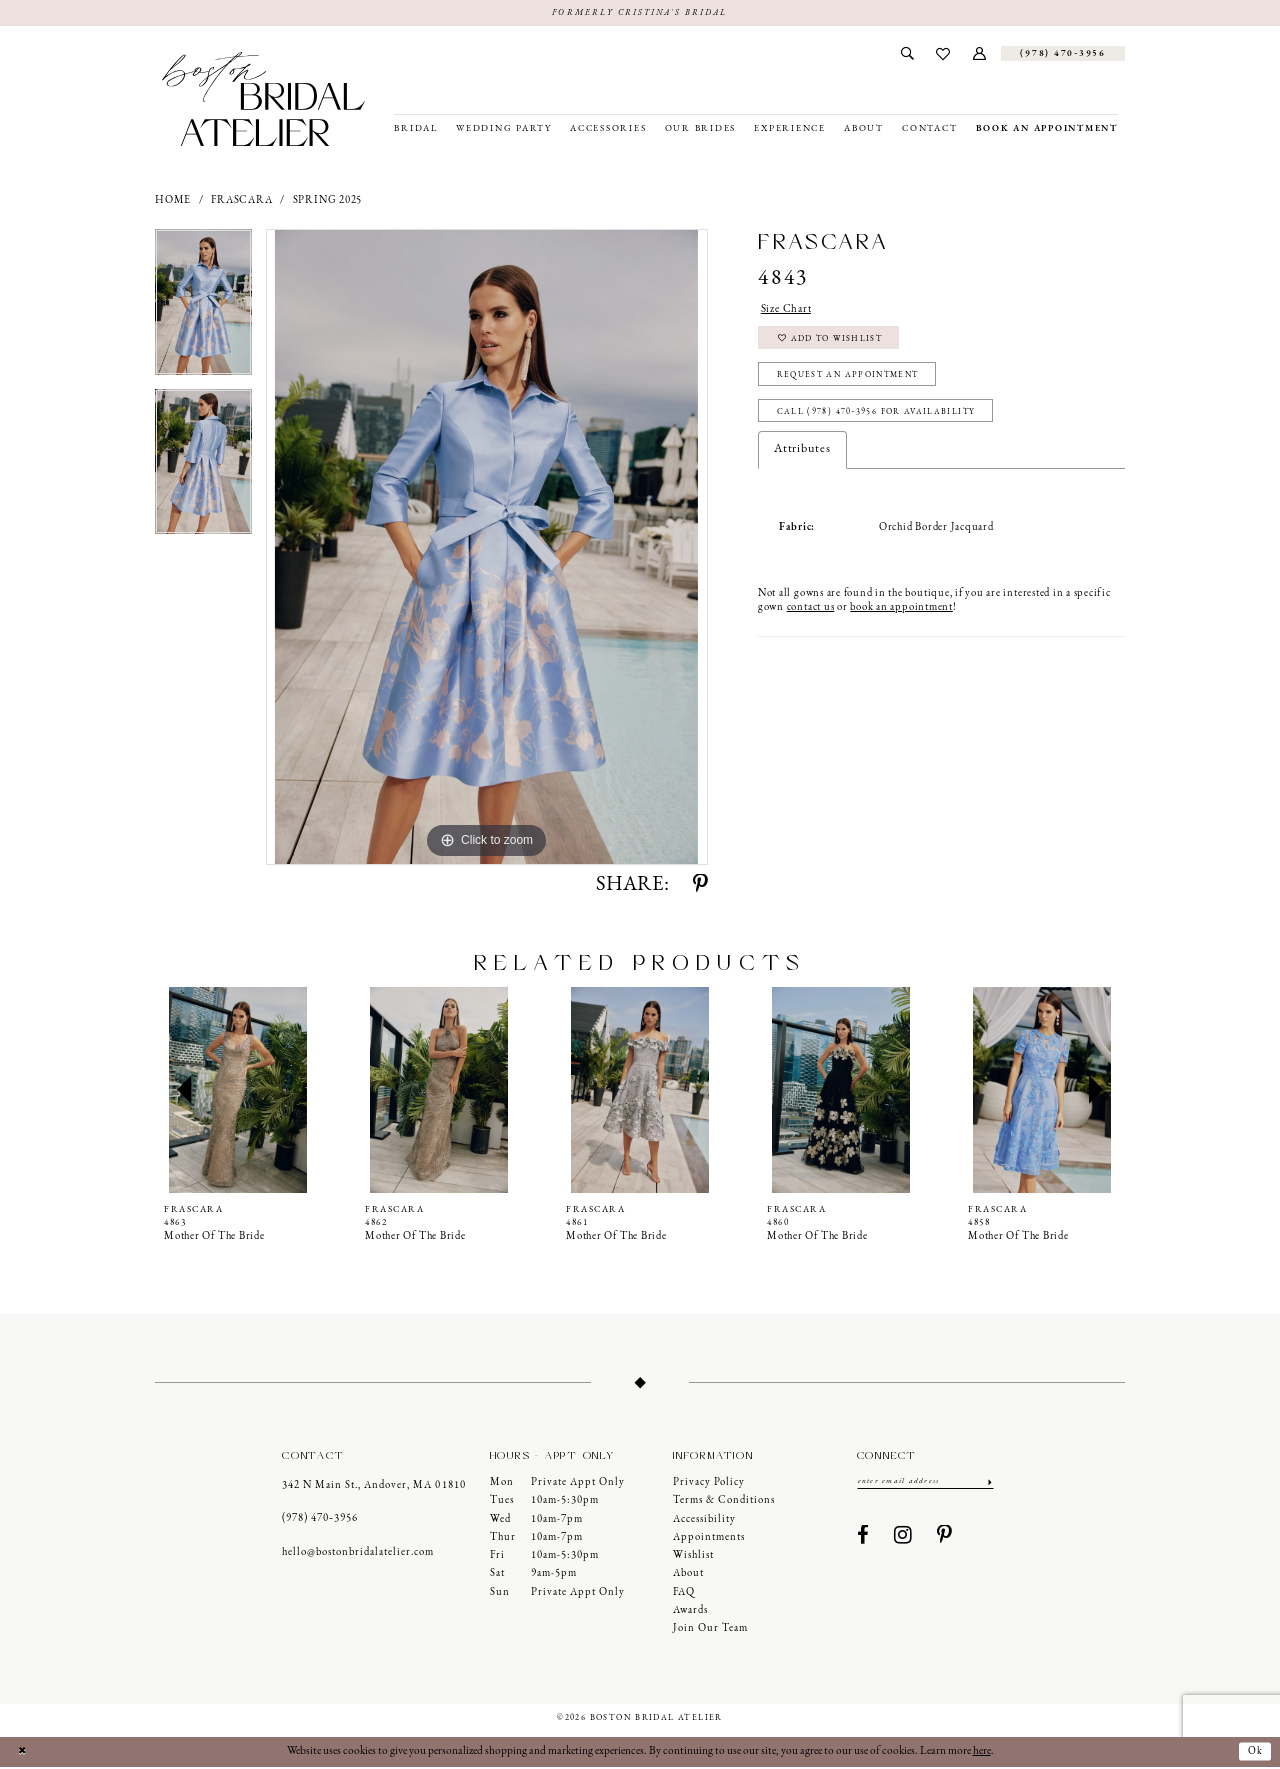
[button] (980, 55)
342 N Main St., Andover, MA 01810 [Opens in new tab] (373, 1486)
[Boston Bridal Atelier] (263, 100)
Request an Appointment (857, 385)
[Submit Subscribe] (989, 1483)
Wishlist (693, 1556)
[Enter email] (926, 1483)
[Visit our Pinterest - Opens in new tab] (945, 1539)
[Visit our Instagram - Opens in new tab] (903, 1539)
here (982, 1753)
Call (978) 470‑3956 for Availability (884, 426)
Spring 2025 (327, 201)
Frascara (241, 201)
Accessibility (704, 1520)
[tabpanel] (203, 310)
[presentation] (238, 1091)
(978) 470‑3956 (320, 1520)
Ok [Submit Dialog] (1254, 1753)
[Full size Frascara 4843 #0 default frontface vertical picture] (487, 548)
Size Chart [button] (790, 311)
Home (173, 201)
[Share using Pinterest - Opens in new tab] (700, 886)
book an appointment (901, 623)
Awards (690, 1611)
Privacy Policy (709, 1483)
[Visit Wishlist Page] (943, 55)
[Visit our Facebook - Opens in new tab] (863, 1539)
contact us (811, 623)
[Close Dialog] (23, 1753)
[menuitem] (907, 55)
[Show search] (907, 55)
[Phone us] (1063, 55)
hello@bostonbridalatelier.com (358, 1553)
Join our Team (710, 1630)
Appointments (709, 1538)
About (688, 1575)
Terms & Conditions (724, 1502)
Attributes (802, 465)
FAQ (684, 1593)
